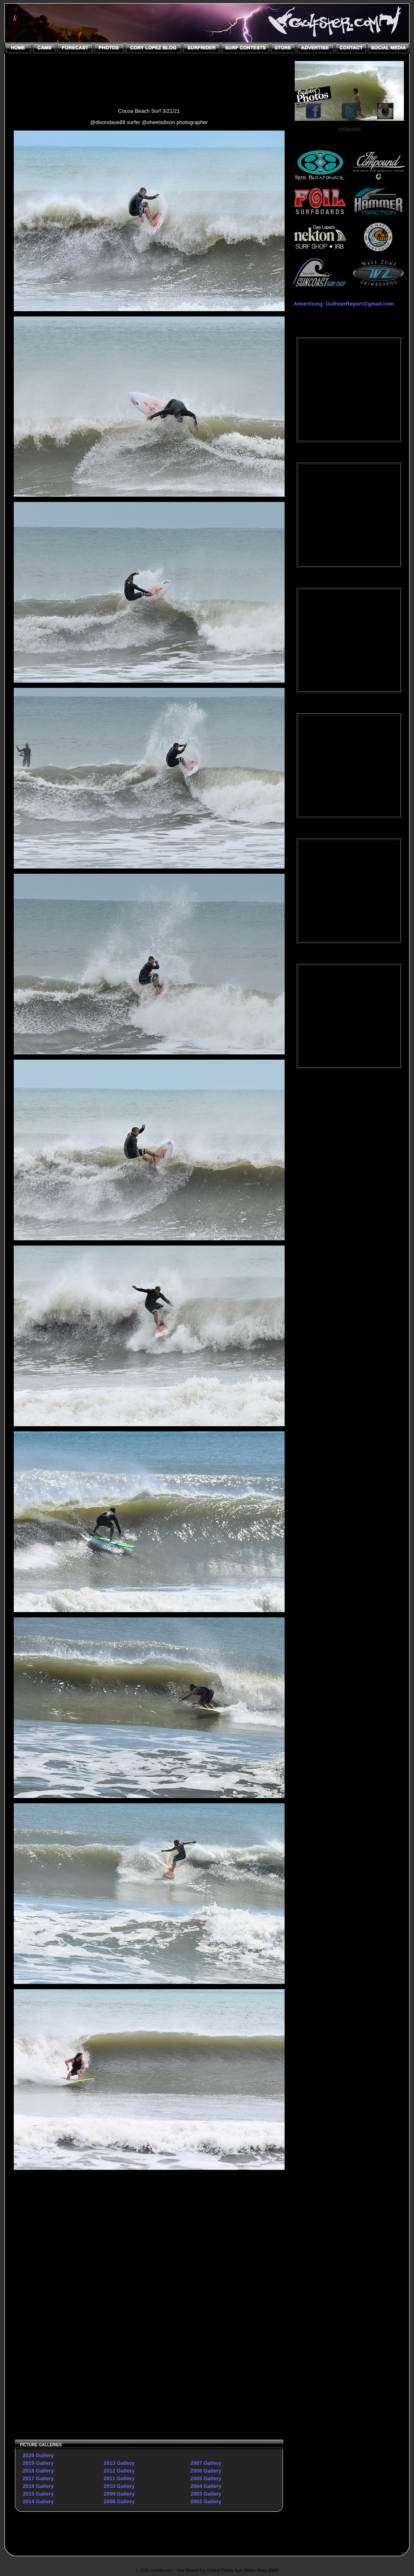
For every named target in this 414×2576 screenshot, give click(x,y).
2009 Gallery (119, 2494)
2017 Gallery (38, 2478)
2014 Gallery (38, 2501)
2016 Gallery (38, 2486)
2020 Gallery (38, 2455)
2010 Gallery (119, 2486)
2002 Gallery (206, 2501)
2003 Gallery (206, 2494)
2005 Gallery (206, 2478)
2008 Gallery (119, 2501)
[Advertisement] (81, 2297)
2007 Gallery (206, 2463)
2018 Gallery (38, 2471)
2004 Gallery (206, 2486)
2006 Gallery (206, 2471)
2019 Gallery (38, 2463)
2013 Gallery (119, 2463)
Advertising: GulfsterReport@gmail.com (344, 304)
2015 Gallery (38, 2494)
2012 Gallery (119, 2471)
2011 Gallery (119, 2478)
